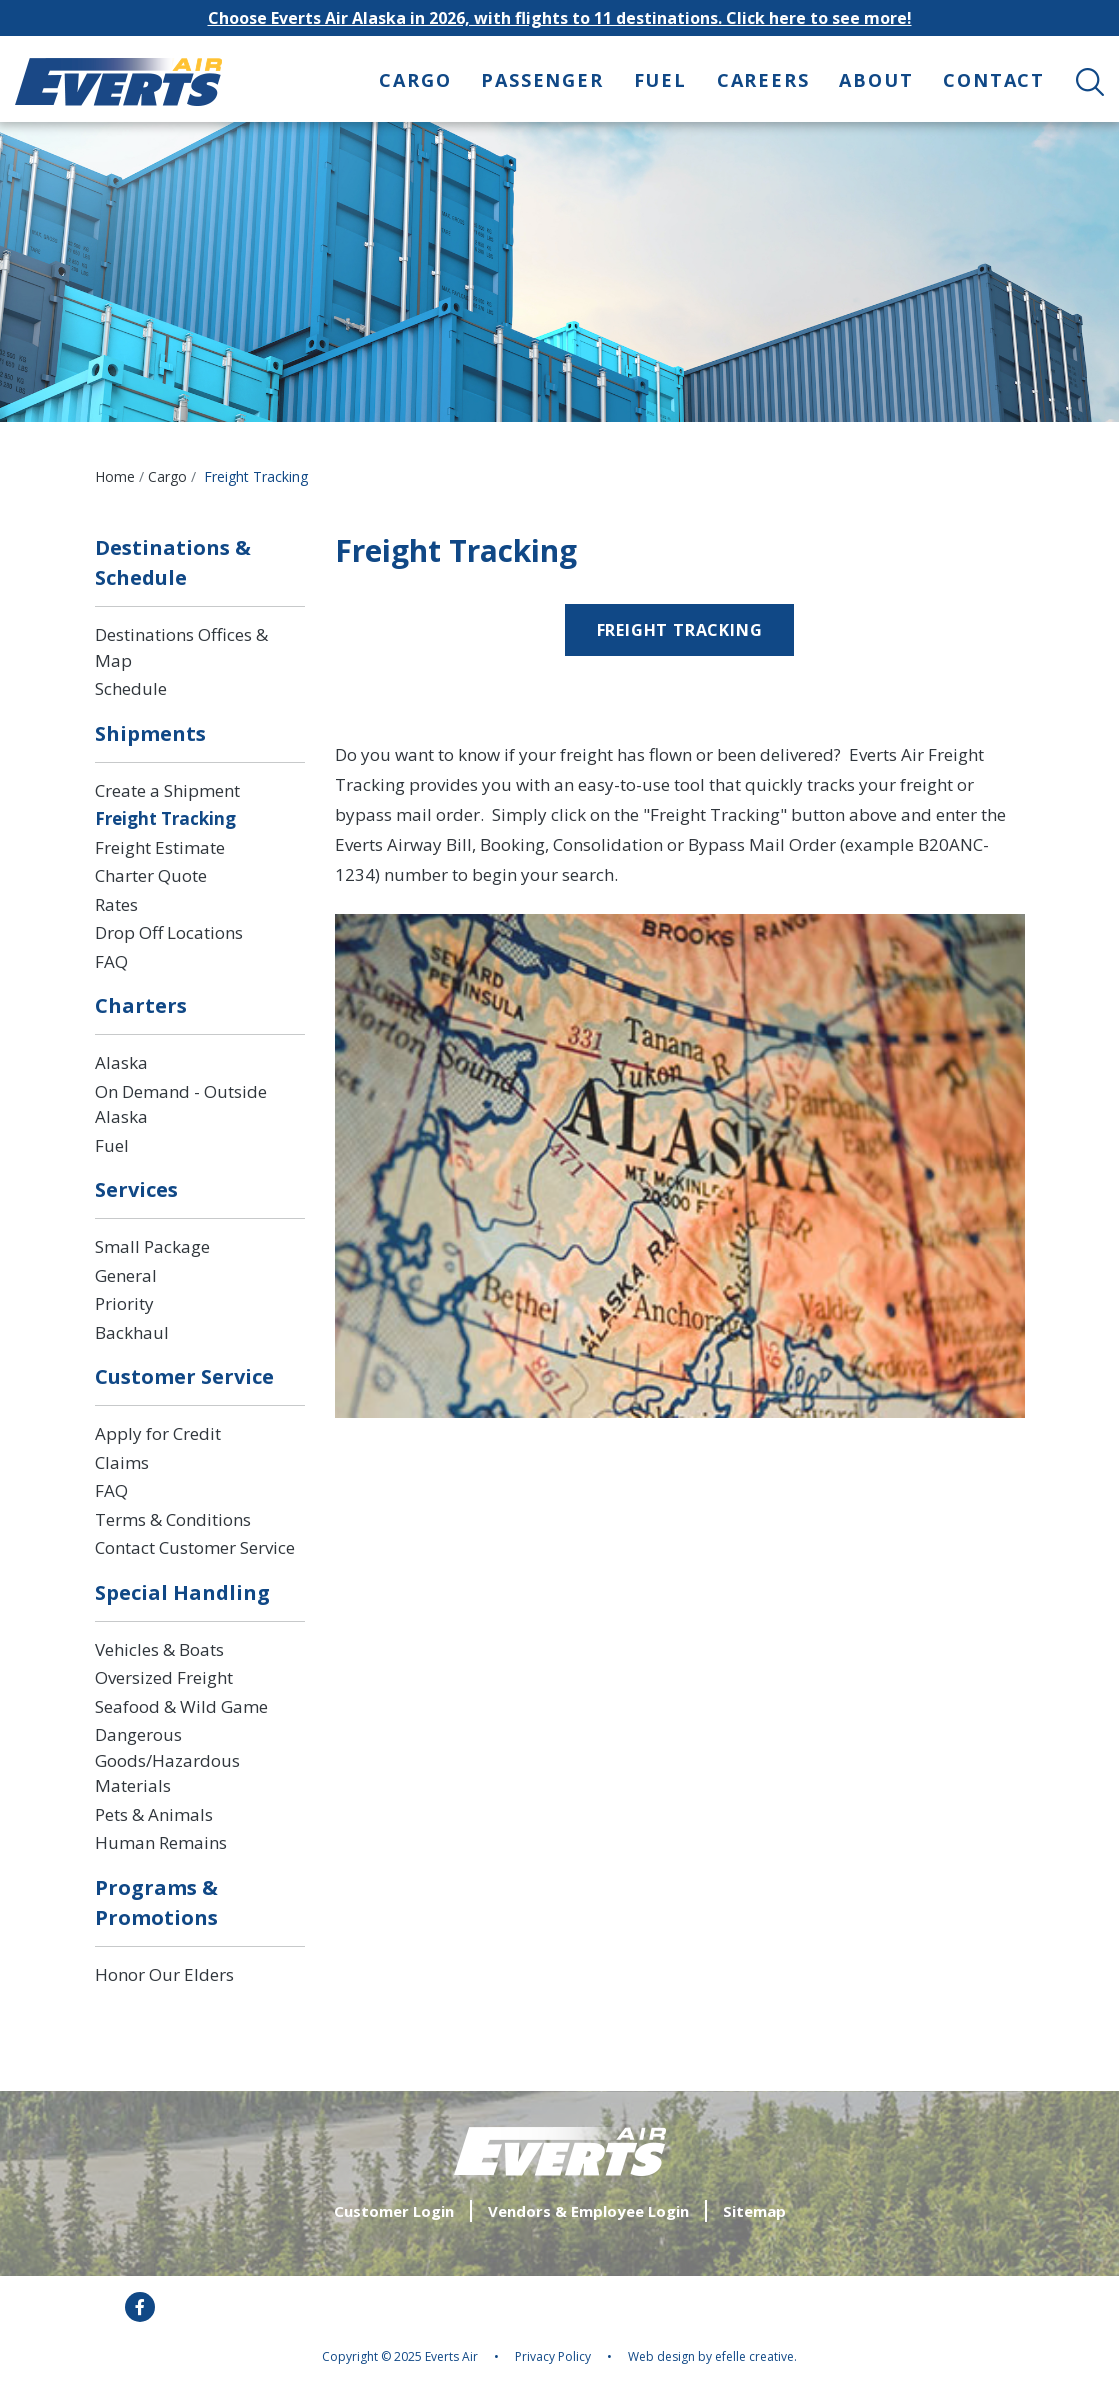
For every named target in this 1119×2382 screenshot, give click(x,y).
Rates (116, 904)
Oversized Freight (164, 1677)
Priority (124, 1303)
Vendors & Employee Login (588, 2211)
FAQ (111, 961)
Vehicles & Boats (159, 1649)
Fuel (660, 80)
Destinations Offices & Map (181, 647)
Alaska (121, 1062)
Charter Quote (151, 875)
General (126, 1275)
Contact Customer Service (195, 1547)
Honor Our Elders (164, 1974)
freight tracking (680, 630)
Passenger (542, 80)
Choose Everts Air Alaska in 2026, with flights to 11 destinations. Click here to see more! (560, 18)
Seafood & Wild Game (181, 1706)
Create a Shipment (167, 790)
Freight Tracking (165, 818)
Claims (122, 1462)
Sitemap (754, 2211)
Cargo (415, 80)
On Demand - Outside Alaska (181, 1104)
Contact (994, 80)
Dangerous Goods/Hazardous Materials (167, 1760)
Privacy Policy (553, 2356)
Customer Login (394, 2211)
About (876, 80)
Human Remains (161, 1842)
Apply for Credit (158, 1433)
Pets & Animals (154, 1814)
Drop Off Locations (169, 932)
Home (115, 476)
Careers (763, 80)
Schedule (131, 688)
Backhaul (132, 1332)
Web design (661, 2356)
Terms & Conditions (173, 1519)
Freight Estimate (160, 847)
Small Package (152, 1246)
